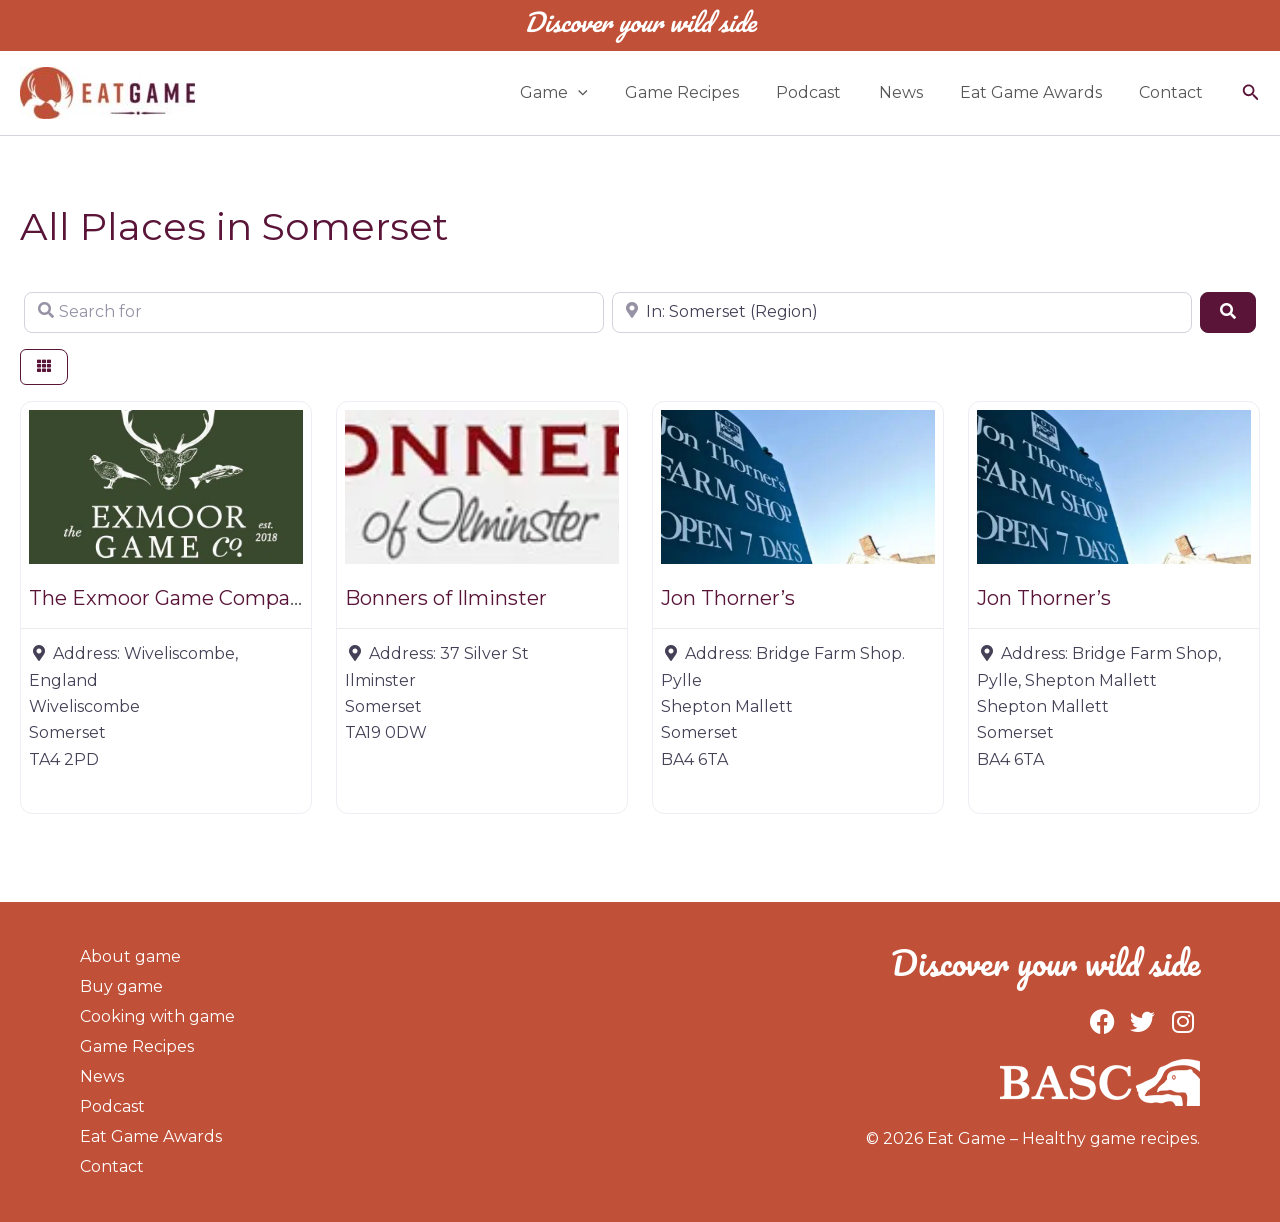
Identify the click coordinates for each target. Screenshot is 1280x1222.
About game (130, 956)
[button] (1251, 93)
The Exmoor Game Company (171, 598)
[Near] (902, 312)
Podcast (827, 92)
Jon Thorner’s (728, 598)
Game (583, 93)
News (914, 92)
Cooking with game (157, 1016)
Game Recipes (706, 92)
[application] (607, 93)
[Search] (1228, 312)
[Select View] (44, 367)
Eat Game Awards (1039, 92)
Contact (1174, 92)
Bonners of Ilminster (446, 598)
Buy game (121, 986)
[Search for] (314, 312)
